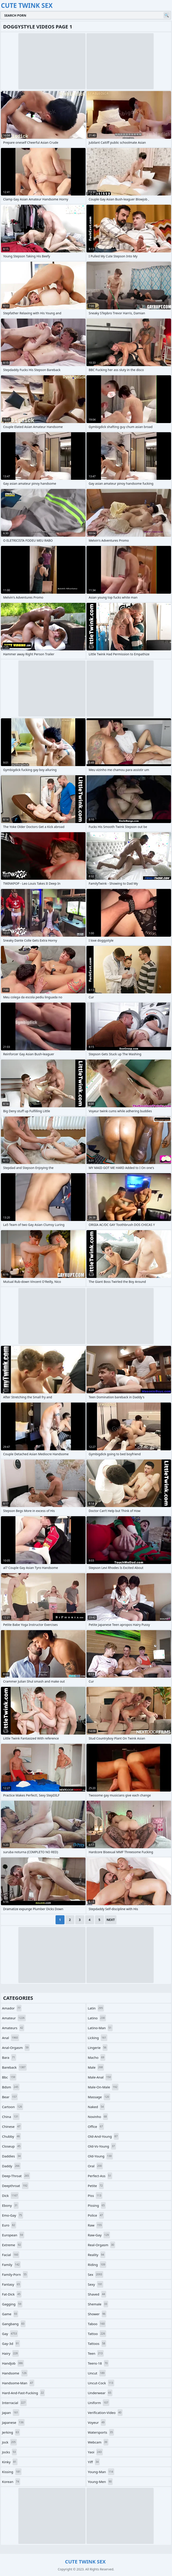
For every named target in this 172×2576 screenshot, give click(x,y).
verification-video (105, 2412)
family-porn (15, 2274)
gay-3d (11, 2343)
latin (96, 2008)
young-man (101, 2471)
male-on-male (103, 2087)
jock (9, 2442)
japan (10, 2412)
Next (111, 1920)
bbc (9, 2077)
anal (10, 2037)
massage (99, 2097)
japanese (13, 2422)
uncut (97, 2373)
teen (96, 2353)
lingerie (98, 2047)
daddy (11, 2166)
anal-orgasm (16, 2047)
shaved (97, 2294)
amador (12, 2008)
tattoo (97, 2333)
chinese (12, 2126)
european (13, 2235)
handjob (13, 2363)
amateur (14, 2018)
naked (96, 2106)
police (96, 2215)
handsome (15, 2373)
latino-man (100, 2027)
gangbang (14, 2323)
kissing (12, 2471)
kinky (9, 2462)
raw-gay (99, 2235)
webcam (98, 2442)
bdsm (10, 2087)
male (96, 2067)
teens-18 (98, 2363)
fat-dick (12, 2294)
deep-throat (16, 2175)
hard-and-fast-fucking (23, 2392)
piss (95, 2195)
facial (10, 2254)
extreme (12, 2245)
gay (10, 2333)
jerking (11, 2432)
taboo (97, 2323)
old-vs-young (102, 2146)
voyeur (97, 2422)
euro (9, 2225)
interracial (14, 2402)
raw (95, 2225)
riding (97, 2264)
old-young (100, 2156)
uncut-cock (101, 2383)
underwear (100, 2392)
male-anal (100, 2077)
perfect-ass (100, 2175)
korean (11, 2481)
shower (97, 2314)
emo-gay (12, 2215)
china (10, 2116)
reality (96, 2254)
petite (96, 2185)
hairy (10, 2353)
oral (95, 2166)
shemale (98, 2304)
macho (96, 2057)
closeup (12, 2146)
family (11, 2264)
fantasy (11, 2284)
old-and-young (103, 2136)
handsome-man (18, 2383)
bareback (14, 2067)
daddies (12, 2156)
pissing (97, 2205)
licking (97, 2037)
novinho (98, 2116)
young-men (100, 2481)
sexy (95, 2284)
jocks (9, 2452)
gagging (12, 2304)
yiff (94, 2462)
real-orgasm (101, 2245)
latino (97, 2018)
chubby (11, 2136)
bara (9, 2057)
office (96, 2126)
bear (10, 2097)
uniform (98, 2402)
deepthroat (15, 2185)
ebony (10, 2205)
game (10, 2314)
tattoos (97, 2343)
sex (95, 2274)
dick (10, 2195)
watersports (101, 2432)
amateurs (13, 2027)
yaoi (95, 2452)
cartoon (12, 2106)
